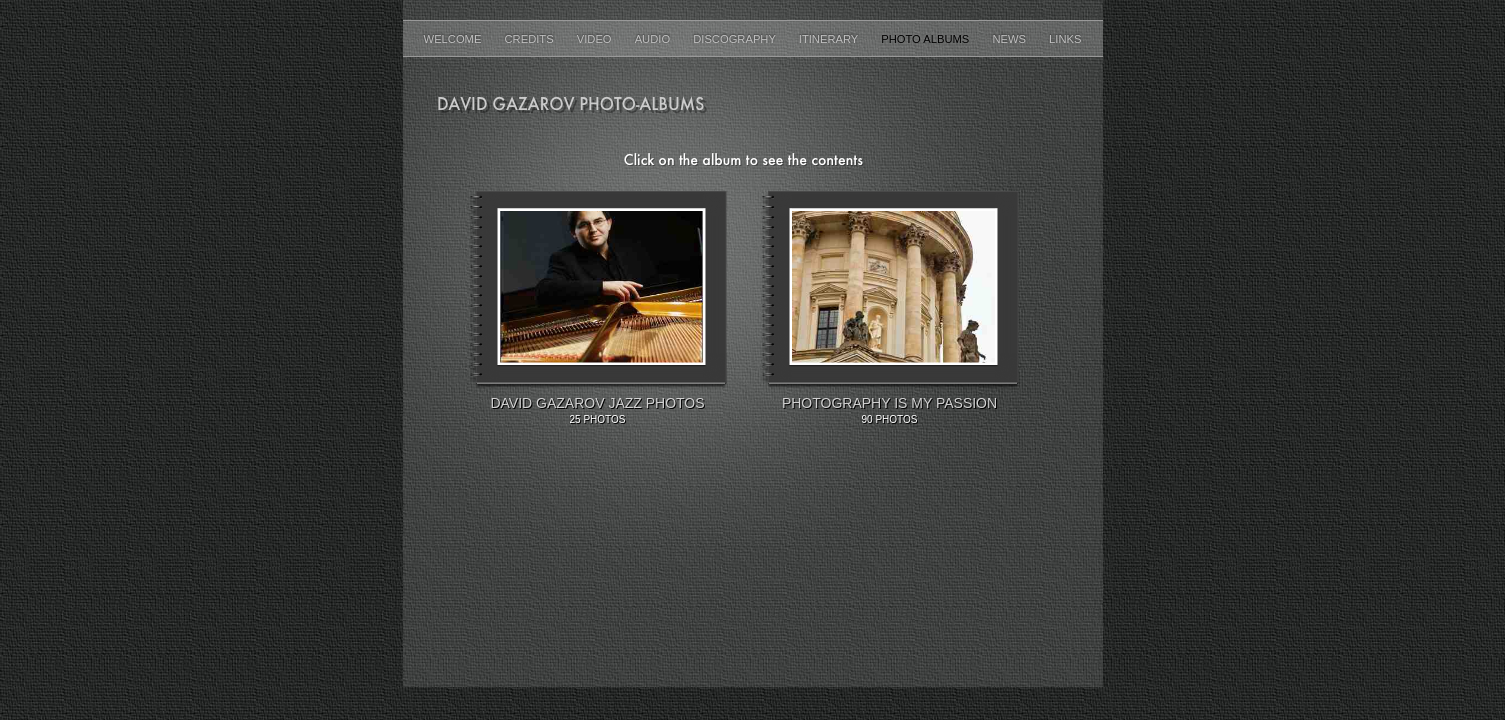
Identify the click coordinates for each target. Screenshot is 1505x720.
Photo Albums (926, 39)
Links (1065, 39)
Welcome (454, 39)
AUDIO (654, 39)
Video (596, 39)
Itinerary (830, 39)
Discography (736, 39)
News (1010, 39)
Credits (531, 39)
